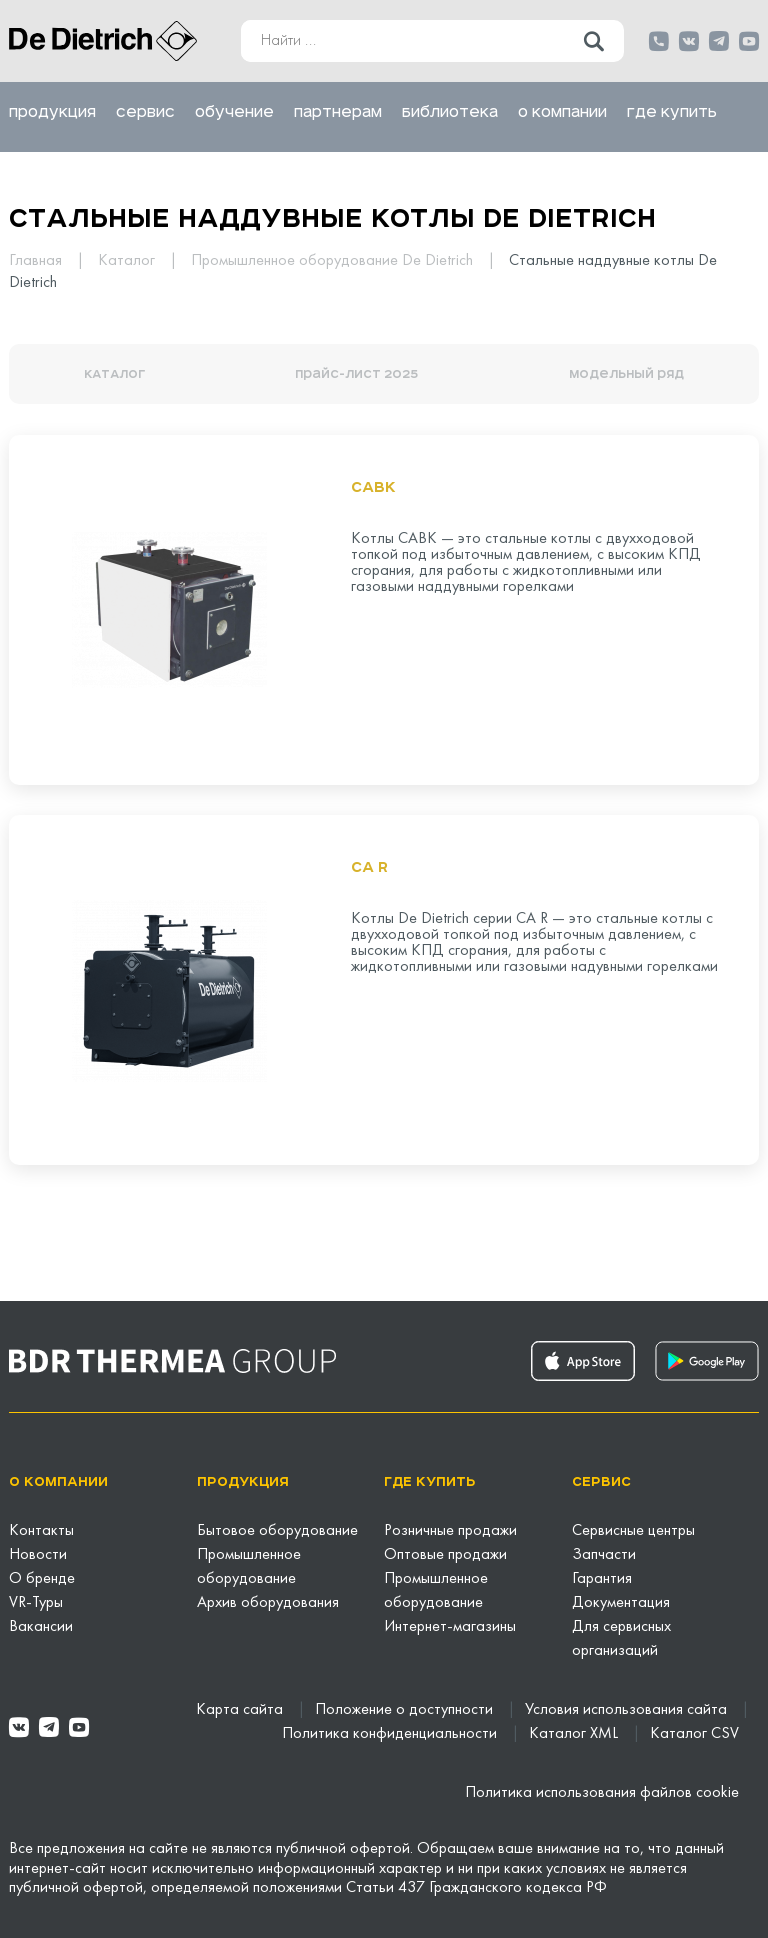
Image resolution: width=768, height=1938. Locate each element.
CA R (369, 867)
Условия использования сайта (628, 1710)
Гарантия (602, 1579)
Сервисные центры (633, 1531)
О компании (562, 112)
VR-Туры (36, 1603)
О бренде (42, 1579)
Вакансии (41, 1627)
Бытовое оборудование (277, 1531)
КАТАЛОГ (114, 374)
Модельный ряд (626, 374)
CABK (373, 487)
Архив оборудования (268, 1603)
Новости (38, 1555)
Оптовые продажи (445, 1555)
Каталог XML (575, 1734)
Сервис (145, 112)
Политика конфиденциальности (391, 1734)
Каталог (128, 261)
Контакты (41, 1531)
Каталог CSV (694, 1734)
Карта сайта (241, 1710)
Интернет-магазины (450, 1627)
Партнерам (338, 112)
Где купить (672, 112)
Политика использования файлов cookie (602, 1793)
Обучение (234, 112)
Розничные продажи (450, 1531)
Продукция (52, 112)
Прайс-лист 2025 (356, 374)
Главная (37, 261)
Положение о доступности (406, 1710)
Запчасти (604, 1555)
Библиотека (450, 112)
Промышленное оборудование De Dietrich (334, 261)
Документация (621, 1603)
